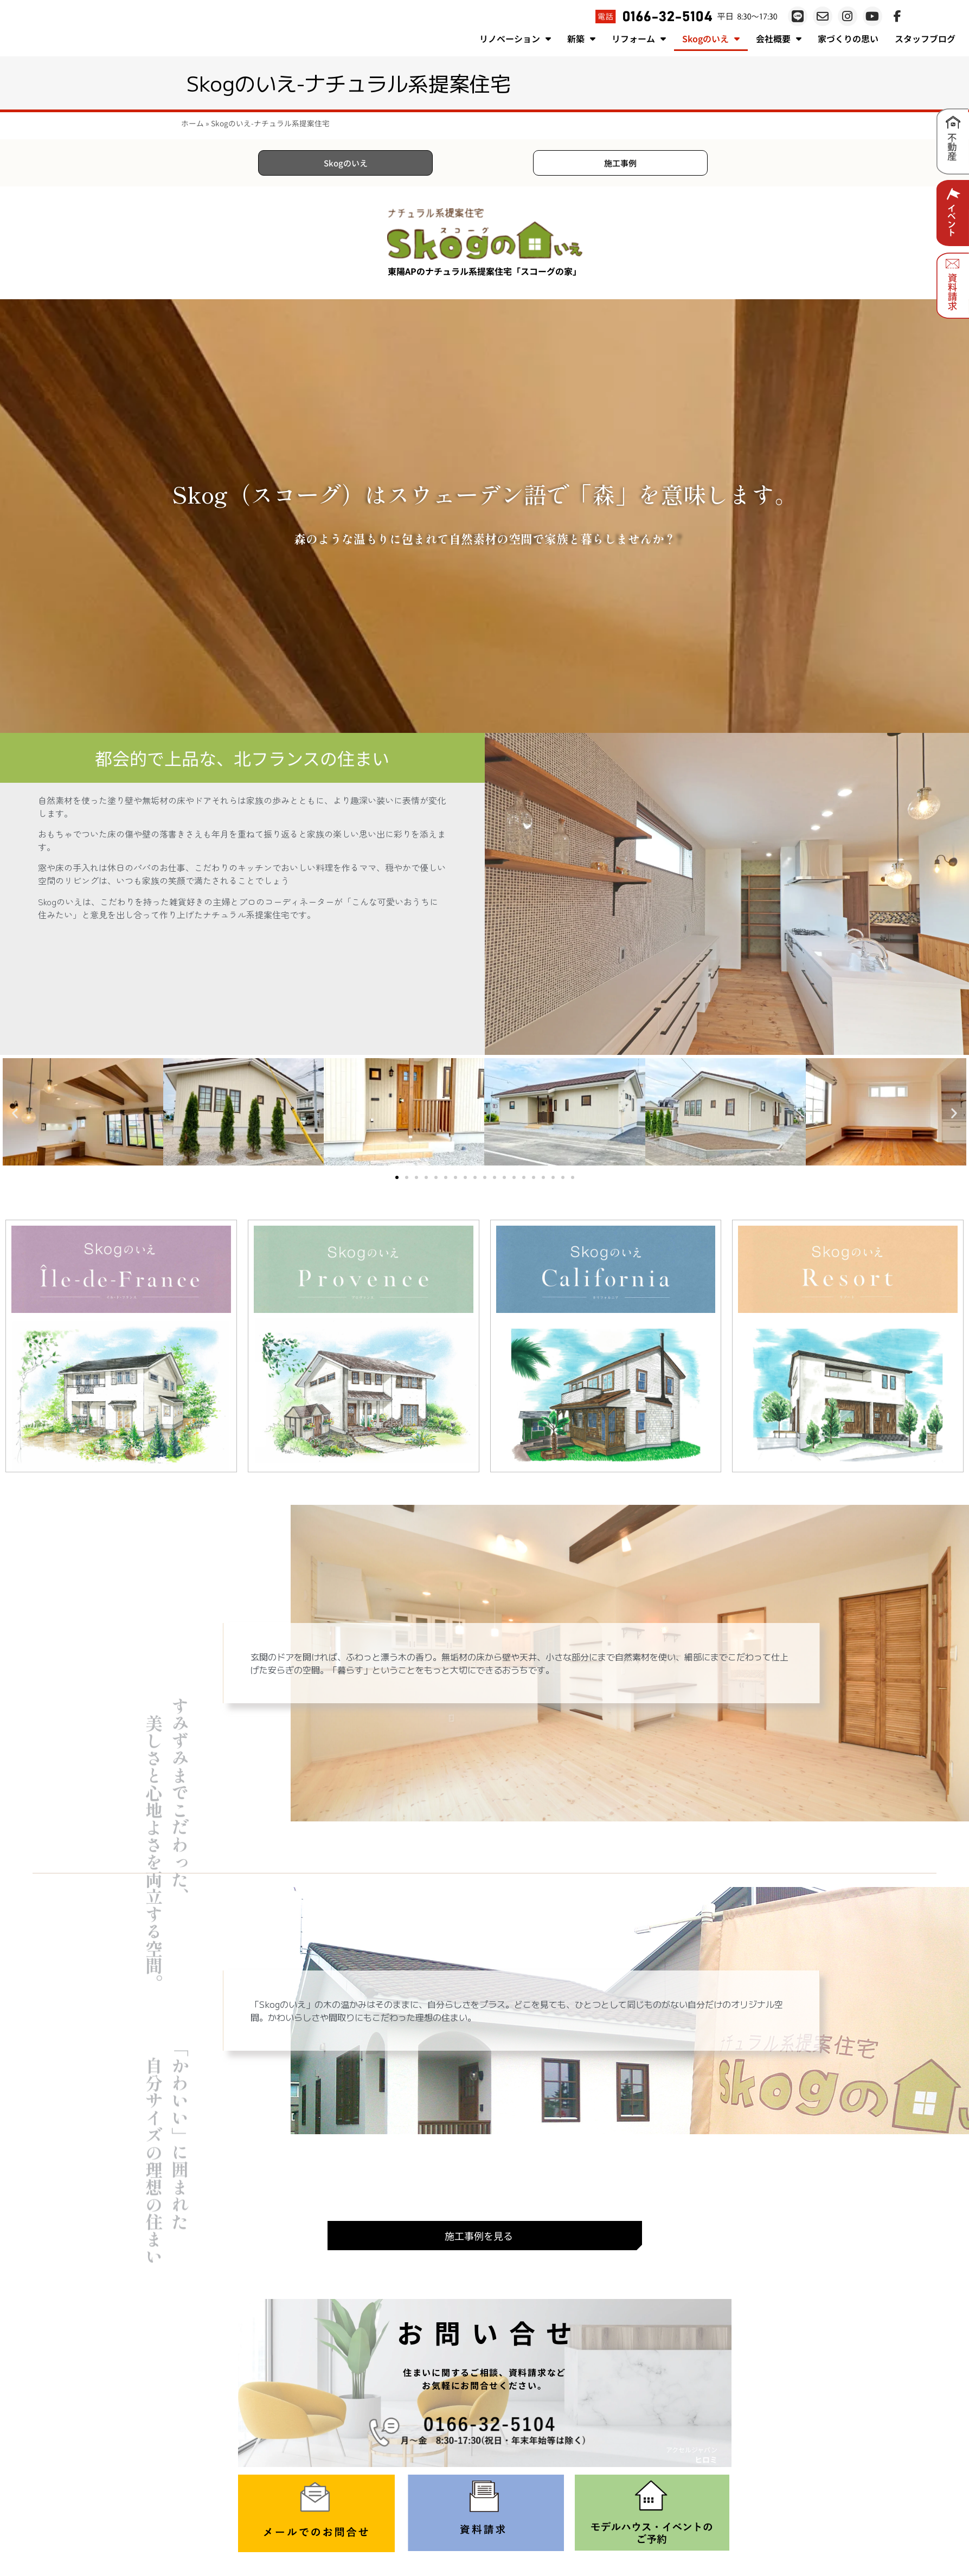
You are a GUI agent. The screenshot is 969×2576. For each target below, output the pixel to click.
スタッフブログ (925, 38)
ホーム (192, 123)
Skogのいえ (711, 38)
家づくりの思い (848, 38)
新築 (581, 38)
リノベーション (515, 38)
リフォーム (639, 38)
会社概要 (778, 38)
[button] (15, 1115)
